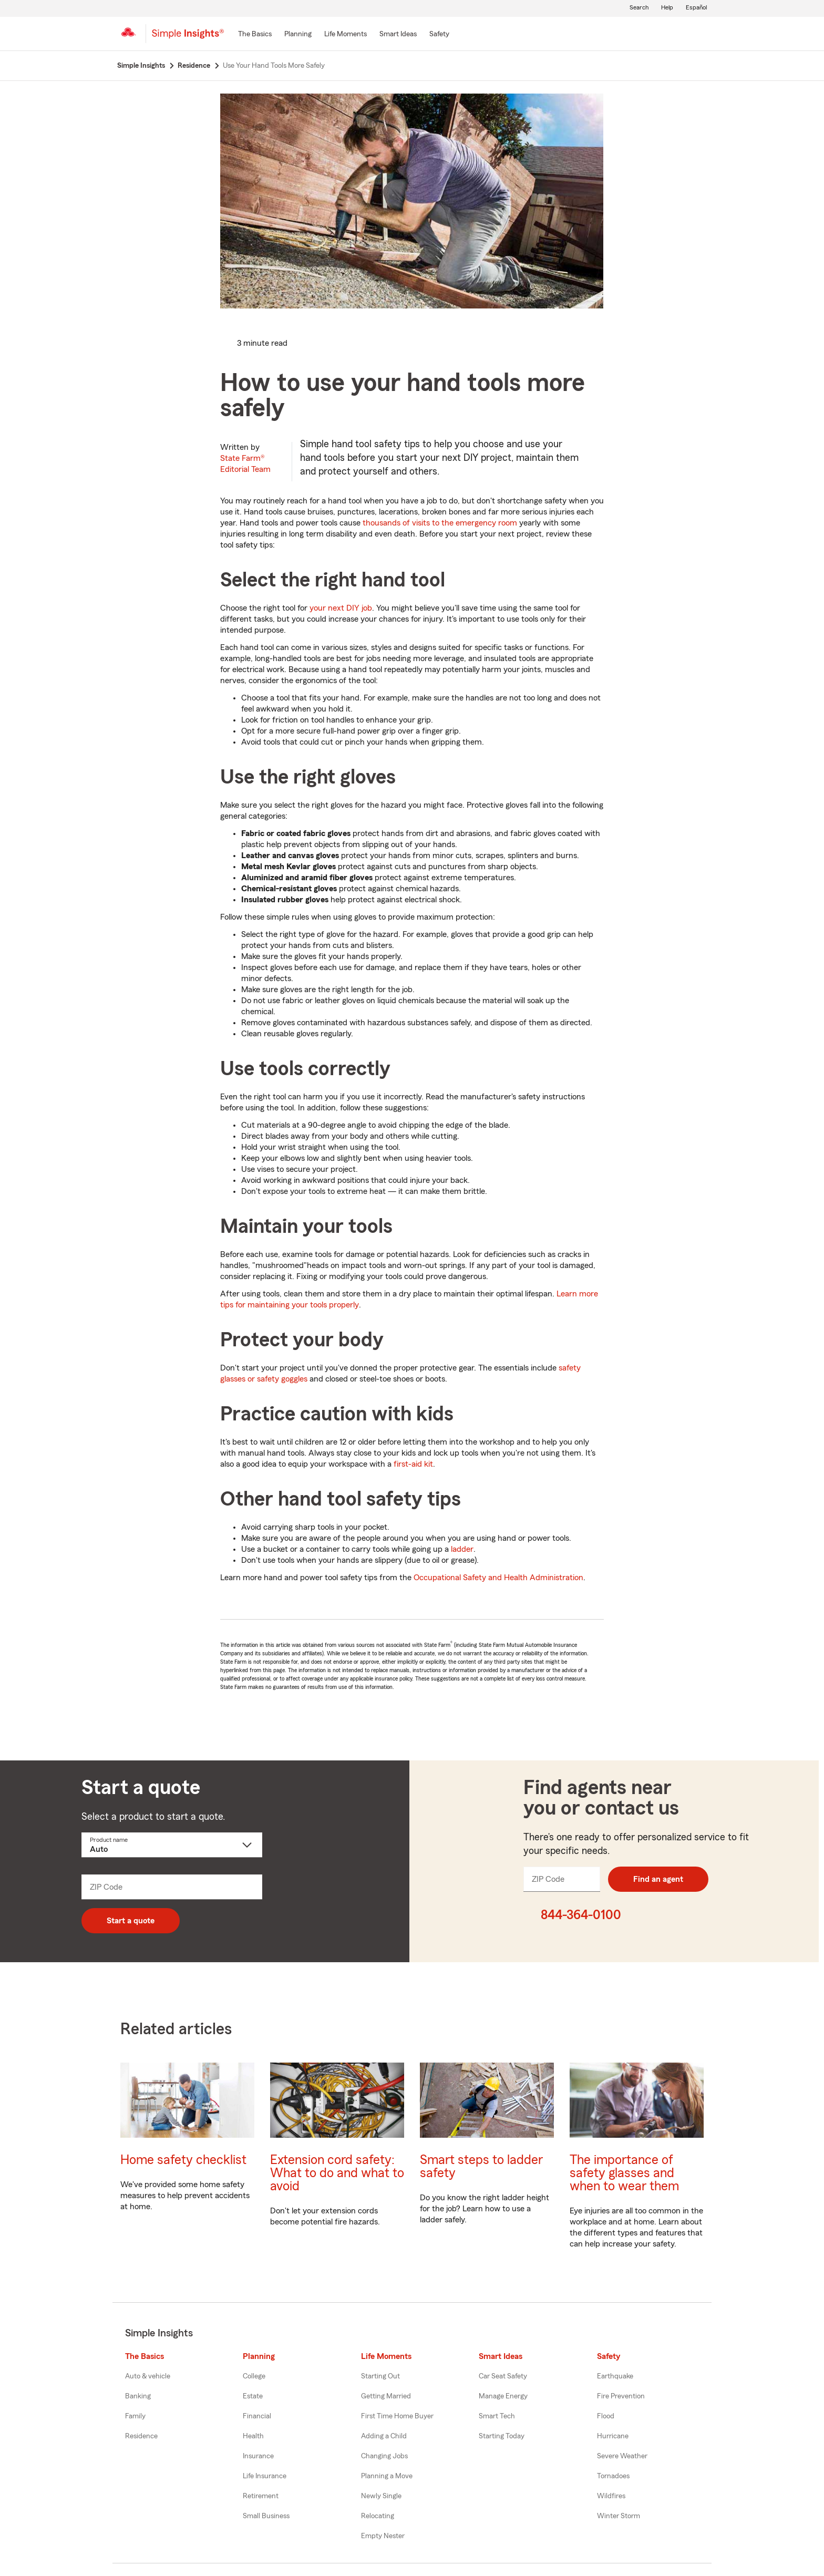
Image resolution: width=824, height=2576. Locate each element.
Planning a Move (387, 2476)
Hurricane (613, 2436)
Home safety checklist (183, 2160)
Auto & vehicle (147, 2376)
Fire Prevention (621, 2396)
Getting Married (386, 2396)
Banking (138, 2396)
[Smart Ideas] (398, 34)
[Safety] (439, 34)
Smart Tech (497, 2416)
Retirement (261, 2496)
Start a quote (130, 1920)
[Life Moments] (345, 34)
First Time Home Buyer (397, 2416)
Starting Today (501, 2436)
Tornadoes (613, 2476)
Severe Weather (622, 2456)
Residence (141, 2436)
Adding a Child (384, 2436)
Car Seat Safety (503, 2376)
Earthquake (615, 2376)
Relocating (377, 2516)
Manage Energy (503, 2396)
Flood (605, 2416)
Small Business (266, 2516)
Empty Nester (383, 2536)
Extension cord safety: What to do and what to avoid (337, 2173)
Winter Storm (618, 2516)
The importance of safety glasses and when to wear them (624, 2173)
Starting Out (380, 2376)
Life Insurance (264, 2476)
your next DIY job (341, 608)
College (254, 2376)
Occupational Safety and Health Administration (498, 1577)
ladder (462, 1549)
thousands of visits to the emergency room (440, 523)
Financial (257, 2416)
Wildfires (611, 2496)
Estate (253, 2396)
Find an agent (658, 1879)
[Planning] (298, 34)
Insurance (258, 2456)
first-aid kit (413, 1464)
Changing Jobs (384, 2456)
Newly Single (381, 2496)
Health (253, 2436)
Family (135, 2416)
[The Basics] (255, 34)
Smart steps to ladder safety (481, 2166)
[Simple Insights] (187, 37)
